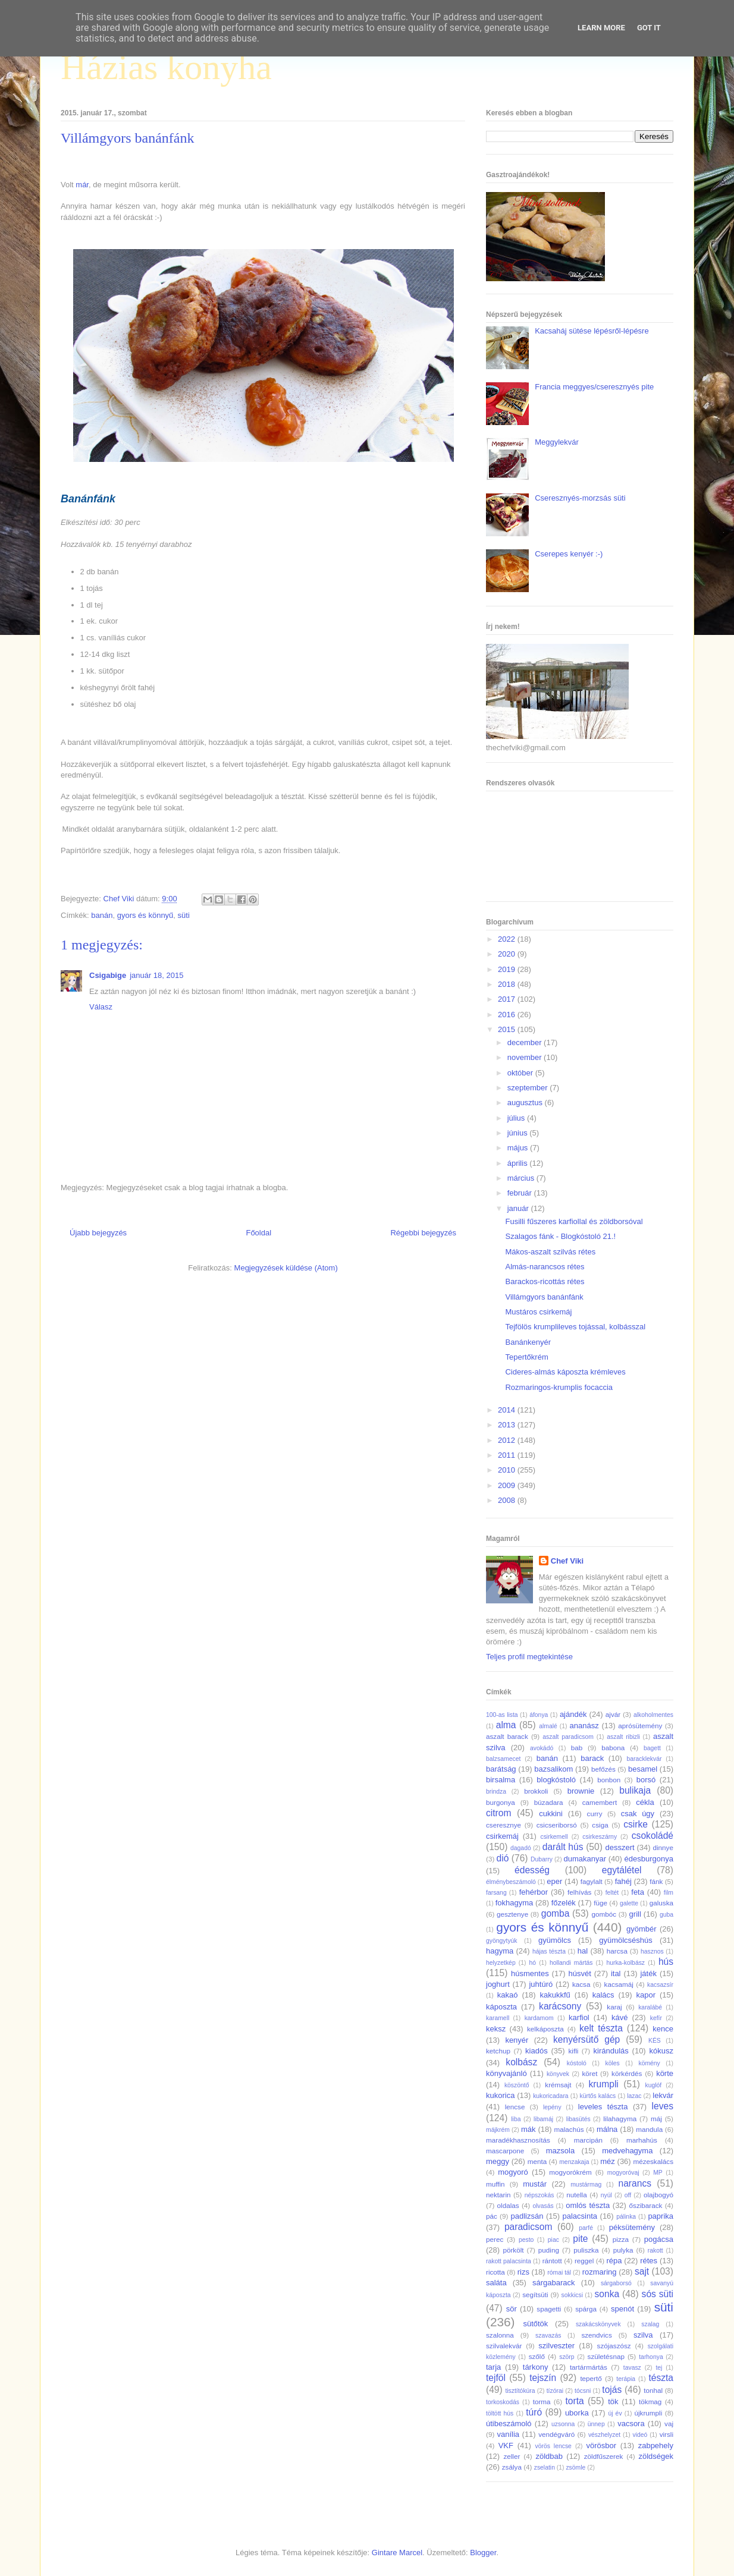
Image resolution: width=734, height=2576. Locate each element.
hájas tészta (549, 1951)
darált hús (563, 1847)
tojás (612, 2390)
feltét (612, 1892)
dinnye (663, 1847)
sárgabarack (553, 2282)
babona (613, 1747)
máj (656, 2118)
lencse (515, 2107)
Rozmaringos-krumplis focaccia (559, 1387)
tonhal (653, 2390)
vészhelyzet (604, 2435)
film (668, 1892)
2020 (507, 953)
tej (658, 2367)
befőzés (603, 1769)
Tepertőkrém (526, 1357)
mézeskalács (653, 2161)
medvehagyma (627, 2150)
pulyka (623, 2250)
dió (503, 1858)
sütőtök (535, 2323)
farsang (496, 1892)
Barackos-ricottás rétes (544, 1281)
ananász (584, 1725)
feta (637, 1892)
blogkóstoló (556, 1779)
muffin (495, 2184)
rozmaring (599, 2271)
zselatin (544, 2467)
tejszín (542, 2378)
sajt (642, 2271)
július (517, 1118)
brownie (581, 1790)
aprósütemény (640, 1725)
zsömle (575, 2467)
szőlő (537, 2356)
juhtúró (541, 1984)
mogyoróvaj (623, 2172)
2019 (507, 969)
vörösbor (601, 2445)
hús (665, 1962)
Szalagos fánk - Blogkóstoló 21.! (560, 1236)
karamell (497, 2018)
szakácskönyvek (598, 2324)
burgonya (500, 1802)
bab (577, 1747)
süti (184, 915)
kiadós (536, 2050)
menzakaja (574, 2162)
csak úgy (637, 1813)
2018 (507, 984)
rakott (655, 2250)
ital (616, 1973)
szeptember (528, 1087)
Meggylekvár (557, 442)
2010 (507, 1469)
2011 (507, 1455)
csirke (635, 1824)
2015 (507, 1029)
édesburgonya (649, 1858)
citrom (498, 1813)
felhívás (579, 1892)
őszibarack (646, 2205)
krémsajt (558, 2085)
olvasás (542, 2206)
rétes (648, 2260)
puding (548, 2250)
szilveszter (556, 2345)
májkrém (498, 2130)
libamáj (543, 2119)
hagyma (499, 1950)
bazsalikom (553, 1768)
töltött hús (499, 2413)
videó (639, 2435)
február (520, 1192)
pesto (526, 2240)
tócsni (583, 2391)
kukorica (500, 2095)
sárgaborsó (616, 2283)
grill (635, 1914)
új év (615, 2413)
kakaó (507, 1994)
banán (101, 915)
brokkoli (536, 1791)
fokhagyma (514, 1902)
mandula (649, 2129)
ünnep (596, 2424)
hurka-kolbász (625, 1962)
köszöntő (516, 2085)
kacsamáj (618, 1984)
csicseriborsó (557, 1825)
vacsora (631, 2423)
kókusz (661, 2050)
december (525, 1042)
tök (613, 2401)
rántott (552, 2260)
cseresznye (503, 1825)
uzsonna (563, 2424)
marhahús (641, 2140)
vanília (508, 2434)
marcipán (588, 2140)
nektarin (498, 2194)
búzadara (548, 1802)
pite (580, 2239)
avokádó (541, 1748)
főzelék (563, 1902)
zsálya (512, 2467)
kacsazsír (660, 1984)
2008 (507, 1500)
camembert (599, 1802)
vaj (668, 2423)
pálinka (626, 2216)
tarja (493, 2367)
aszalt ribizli (623, 1737)
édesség (532, 1870)
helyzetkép (501, 1962)
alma (506, 1725)
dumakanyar (585, 1858)
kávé (619, 2017)
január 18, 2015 (156, 975)
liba (515, 2119)
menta (537, 2161)
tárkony (535, 2367)
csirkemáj (502, 1836)
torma (542, 2401)
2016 (507, 1014)
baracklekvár (644, 1759)
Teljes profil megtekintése (529, 1656)
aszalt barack (507, 1736)
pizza (621, 2239)
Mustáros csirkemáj (538, 1311)
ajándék (573, 1714)
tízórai (555, 2391)
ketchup (498, 2051)
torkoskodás (502, 2402)
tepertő (590, 2378)
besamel (642, 1768)
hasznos (652, 1951)
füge (600, 1903)
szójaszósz (614, 2345)
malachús (569, 2129)
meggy (497, 2161)
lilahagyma (619, 2118)
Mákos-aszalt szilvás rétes (550, 1251)
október (521, 1072)
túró (534, 2412)
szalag (650, 2324)
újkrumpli (649, 2413)
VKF (505, 2445)
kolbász (521, 2062)
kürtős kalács (598, 2096)
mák (528, 2129)
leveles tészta (603, 2106)
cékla (645, 1802)
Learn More (601, 27)
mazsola (560, 2150)
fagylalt (592, 1881)
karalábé (650, 2007)
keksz (496, 2028)
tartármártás (588, 2367)
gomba (555, 1913)
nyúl (606, 2195)
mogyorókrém (570, 2172)
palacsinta (580, 2216)
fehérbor (533, 1892)
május (518, 1147)
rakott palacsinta (508, 2261)
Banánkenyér (528, 1342)
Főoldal (258, 1232)
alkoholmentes (653, 1715)
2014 (507, 1409)
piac (553, 2240)
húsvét (580, 1973)
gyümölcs (554, 1940)
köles (612, 2063)
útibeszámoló (509, 2423)
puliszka (585, 2250)
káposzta (501, 2006)
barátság (501, 1768)
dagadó (520, 1848)
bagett (652, 1748)
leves (662, 2106)
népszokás (539, 2195)
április (518, 1163)
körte (664, 2073)
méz (607, 2161)
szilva (643, 2334)
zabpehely (655, 2445)
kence (663, 2028)
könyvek (558, 2074)
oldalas (508, 2205)
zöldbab (549, 2456)
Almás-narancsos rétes (544, 1266)
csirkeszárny (599, 1836)
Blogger (483, 2552)
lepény (552, 2107)
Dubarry (542, 1859)
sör (511, 2308)
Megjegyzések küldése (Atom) (286, 1267)
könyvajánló (506, 2073)
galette (629, 1903)
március (522, 1178)
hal (583, 1950)
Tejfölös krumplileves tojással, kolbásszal (575, 1326)
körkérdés (626, 2073)
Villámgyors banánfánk (544, 1296)
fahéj (623, 1881)
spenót (622, 2308)
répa (614, 2260)
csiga (600, 1825)
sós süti (657, 2294)
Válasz (100, 1006)
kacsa (581, 1984)
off (628, 2195)
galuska (661, 1903)
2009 (507, 1485)
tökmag (650, 2401)
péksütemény (632, 2227)
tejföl (496, 2378)
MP (658, 2172)
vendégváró (556, 2434)
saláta (496, 2282)
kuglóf (653, 2085)
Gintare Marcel (397, 2552)
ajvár (613, 1714)
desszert (619, 1847)
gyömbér (641, 1928)
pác (491, 2216)
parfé (586, 2228)
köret (589, 2073)
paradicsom (528, 2227)
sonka (606, 2294)
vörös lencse (553, 2446)
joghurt (498, 1984)
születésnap (606, 2356)
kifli (573, 2051)
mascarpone (505, 2150)
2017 (507, 999)
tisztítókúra (520, 2391)
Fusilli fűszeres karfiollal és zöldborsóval (573, 1221)
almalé (548, 1726)
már (82, 184)
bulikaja (635, 1790)
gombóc (604, 1914)
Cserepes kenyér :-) (569, 553)
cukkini (551, 1813)
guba (666, 1914)
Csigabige (107, 975)
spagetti (549, 2309)
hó (533, 1962)
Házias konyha (166, 67)
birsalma (500, 1779)
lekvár (663, 2095)
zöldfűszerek (603, 2456)
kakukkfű (554, 1994)
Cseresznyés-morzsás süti (580, 497)
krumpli (604, 2084)
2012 (507, 1440)
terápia (625, 2379)
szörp (566, 2357)
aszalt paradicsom (568, 1737)
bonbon (608, 1780)
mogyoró (513, 2172)
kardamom (539, 2018)
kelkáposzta (545, 2029)
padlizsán (526, 2216)
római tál (559, 2272)
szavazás (548, 2335)
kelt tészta (601, 2028)
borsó (646, 1779)
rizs (523, 2271)
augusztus (526, 1102)
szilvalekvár (504, 2345)
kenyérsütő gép (586, 2039)
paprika (660, 2216)
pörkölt (513, 2250)
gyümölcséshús (626, 1940)
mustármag (585, 2184)
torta (574, 2401)
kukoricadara (551, 2096)
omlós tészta (588, 2205)
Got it (649, 27)
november (525, 1057)
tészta (660, 2378)
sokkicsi (572, 2295)
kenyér (516, 2040)
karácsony (560, 2006)
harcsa (617, 1951)
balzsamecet (503, 1759)
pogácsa (658, 2239)
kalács (603, 1994)
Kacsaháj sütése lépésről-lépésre (592, 330)
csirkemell (553, 1836)
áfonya (538, 1715)
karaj (614, 2007)
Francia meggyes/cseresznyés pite (594, 386)
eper (554, 1881)
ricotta (495, 2272)
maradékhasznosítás (518, 2140)
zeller (511, 2456)
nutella (576, 2194)
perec (494, 2239)
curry (595, 1813)
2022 (507, 939)
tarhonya (651, 2357)
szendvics (596, 2335)
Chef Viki (567, 1560)
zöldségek (655, 2456)
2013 (507, 1424)
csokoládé (652, 1835)
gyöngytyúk (501, 1940)
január (519, 1208)
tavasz (632, 2367)
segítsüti (535, 2294)
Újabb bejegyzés (98, 1232)
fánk (656, 1881)
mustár (535, 2183)
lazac (634, 2096)
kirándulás (611, 2050)
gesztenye (512, 1914)
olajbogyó (658, 2194)
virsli (666, 2434)
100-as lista (502, 1715)
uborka (577, 2412)
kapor (645, 1994)
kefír (656, 2018)
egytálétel (622, 1870)
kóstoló (576, 2063)
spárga (586, 2309)
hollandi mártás (571, 1962)
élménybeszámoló (511, 1882)
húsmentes (530, 1973)
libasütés (578, 2119)
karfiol (579, 2017)
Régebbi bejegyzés (423, 1232)
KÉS (654, 2040)
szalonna (500, 2335)
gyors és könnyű (145, 915)
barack (592, 1758)
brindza (496, 1791)
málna (607, 2129)
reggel (584, 2260)
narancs (635, 2183)
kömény (649, 2063)
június (518, 1132)
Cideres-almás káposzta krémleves (565, 1371)
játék (648, 1973)
